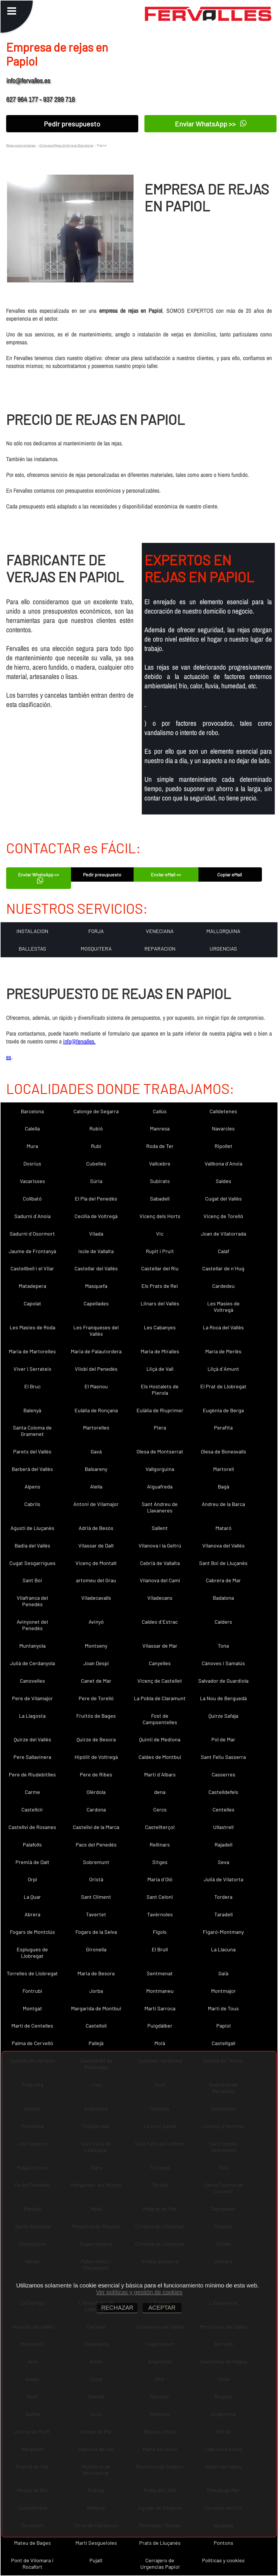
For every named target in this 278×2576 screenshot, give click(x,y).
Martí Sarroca (159, 2008)
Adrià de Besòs (96, 1528)
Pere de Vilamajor (32, 1698)
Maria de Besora (96, 1973)
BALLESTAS (32, 948)
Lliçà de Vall (159, 1369)
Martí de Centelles (32, 2025)
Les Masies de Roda (32, 1327)
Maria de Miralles (160, 1351)
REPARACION (159, 948)
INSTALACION (32, 931)
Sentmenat (160, 1973)
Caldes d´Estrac (160, 1621)
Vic (159, 1233)
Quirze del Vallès (32, 1739)
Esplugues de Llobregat (32, 1952)
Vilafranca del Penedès (32, 1600)
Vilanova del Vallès (223, 1545)
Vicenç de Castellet (159, 1680)
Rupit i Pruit (160, 1251)
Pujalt (96, 2560)
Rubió (96, 1128)
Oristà (96, 1879)
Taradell (223, 1914)
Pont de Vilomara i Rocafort (32, 2563)
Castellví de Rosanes (32, 1827)
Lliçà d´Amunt (223, 1369)
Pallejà (96, 2043)
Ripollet (223, 1146)
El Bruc (32, 1386)
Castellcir (32, 1809)
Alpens (32, 1486)
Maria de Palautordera (96, 1351)
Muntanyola (32, 1645)
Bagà (223, 1486)
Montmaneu (160, 1991)
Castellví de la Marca (96, 1827)
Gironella (96, 1949)
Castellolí (96, 2025)
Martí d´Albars (160, 1774)
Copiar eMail (229, 874)
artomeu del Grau (96, 1580)
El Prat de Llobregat (223, 1386)
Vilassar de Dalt (96, 1545)
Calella (32, 1128)
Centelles (223, 1809)
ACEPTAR (162, 2307)
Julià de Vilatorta (223, 1879)
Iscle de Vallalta (96, 1251)
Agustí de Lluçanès (32, 1528)
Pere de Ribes (96, 1774)
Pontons (223, 2542)
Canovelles (32, 1680)
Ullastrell (223, 1827)
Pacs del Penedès (96, 1844)
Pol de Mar (223, 1739)
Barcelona (32, 1111)
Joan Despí (96, 1663)
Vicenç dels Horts (159, 1216)
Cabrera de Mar (223, 1580)
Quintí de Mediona (159, 1739)
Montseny (96, 1645)
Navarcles (223, 1128)
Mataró (223, 1528)
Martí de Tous (223, 2008)
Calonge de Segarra (96, 1111)
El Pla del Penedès (96, 1198)
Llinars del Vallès (160, 1303)
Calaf (223, 1251)
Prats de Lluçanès (160, 2542)
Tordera (223, 1897)
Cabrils (32, 1504)
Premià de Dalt (32, 1862)
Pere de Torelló (96, 1698)
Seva (223, 1862)
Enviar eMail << (166, 874)
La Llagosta (32, 1715)
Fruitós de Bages (96, 1715)
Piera (160, 1427)
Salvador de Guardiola (223, 1680)
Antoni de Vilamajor (96, 1504)
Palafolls (32, 1844)
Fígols (160, 1932)
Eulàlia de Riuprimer (160, 1410)
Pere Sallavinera (32, 1757)
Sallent (160, 1528)
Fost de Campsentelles (160, 1718)
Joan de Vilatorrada (223, 1233)
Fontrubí (32, 1991)
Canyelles (160, 1663)
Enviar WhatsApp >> (210, 123)
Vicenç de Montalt (96, 1563)
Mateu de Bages (32, 2542)
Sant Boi (32, 1580)
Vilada (96, 1233)
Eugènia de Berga (223, 1410)
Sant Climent (96, 1897)
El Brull (160, 1949)
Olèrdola (96, 1792)
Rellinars (160, 1844)
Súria (96, 1181)
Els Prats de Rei (159, 1286)
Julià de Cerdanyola (32, 1663)
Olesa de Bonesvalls (223, 1451)
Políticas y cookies (223, 2560)
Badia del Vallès (32, 1545)
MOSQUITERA (96, 948)
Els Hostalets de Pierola (160, 1389)
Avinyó (96, 1621)
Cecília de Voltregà (96, 1216)
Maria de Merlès (223, 1351)
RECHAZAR (117, 2307)
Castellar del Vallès (96, 1268)
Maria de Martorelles (32, 1351)
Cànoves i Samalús (223, 1663)
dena (159, 1792)
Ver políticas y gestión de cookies (139, 2292)
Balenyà (32, 1410)
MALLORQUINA (223, 931)
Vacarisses (32, 1181)
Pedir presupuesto (72, 123)
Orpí (32, 1879)
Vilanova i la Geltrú (160, 1545)
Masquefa (96, 1286)
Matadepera (32, 1286)
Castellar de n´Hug (223, 1268)
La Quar (32, 1897)
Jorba (96, 1991)
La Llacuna (223, 1949)
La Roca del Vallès (223, 1327)
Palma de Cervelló (32, 2043)
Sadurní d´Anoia (32, 1216)
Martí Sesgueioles (96, 2542)
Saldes (223, 1181)
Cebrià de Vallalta (160, 1563)
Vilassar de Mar (159, 1645)
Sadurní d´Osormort (32, 1233)
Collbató (32, 1198)
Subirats (160, 1181)
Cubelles (96, 1163)
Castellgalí (223, 2043)
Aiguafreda (159, 1486)
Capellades (96, 1303)
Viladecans (159, 1597)
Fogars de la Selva (96, 1932)
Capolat (32, 1303)
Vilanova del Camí (160, 1580)
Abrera (32, 1914)
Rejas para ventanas (21, 145)
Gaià (223, 1973)
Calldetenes (223, 1111)
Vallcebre (159, 1163)
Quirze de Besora (96, 1739)
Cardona (96, 1809)
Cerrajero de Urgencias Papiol (159, 2563)
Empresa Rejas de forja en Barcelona (66, 145)
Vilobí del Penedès (96, 1369)
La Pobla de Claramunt (160, 1698)
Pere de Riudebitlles (32, 1774)
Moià (159, 2043)
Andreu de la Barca (223, 1504)
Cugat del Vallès (223, 1198)
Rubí (96, 1146)
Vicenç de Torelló (223, 1216)
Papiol (223, 2025)
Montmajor (223, 1991)
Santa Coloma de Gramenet (32, 1430)
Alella (96, 1486)
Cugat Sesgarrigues (32, 1563)
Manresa (160, 1128)
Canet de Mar (96, 1680)
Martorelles (96, 1427)
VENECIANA (160, 931)
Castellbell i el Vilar (32, 1268)
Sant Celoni (159, 1897)
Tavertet (96, 1914)
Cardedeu (223, 1286)
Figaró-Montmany (223, 1932)
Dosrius (32, 1163)
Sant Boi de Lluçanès (223, 1563)
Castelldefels (223, 1792)
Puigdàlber (159, 2025)
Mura (32, 1146)
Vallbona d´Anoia (223, 1163)
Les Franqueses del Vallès (96, 1330)
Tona (223, 1645)
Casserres (223, 1774)
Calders (223, 1621)
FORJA (96, 931)
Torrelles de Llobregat (32, 1973)
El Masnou (96, 1386)
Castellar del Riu (160, 1268)
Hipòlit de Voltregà (96, 1757)
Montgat (32, 2008)
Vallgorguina (160, 1469)
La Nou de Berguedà (223, 1698)
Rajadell (223, 1844)
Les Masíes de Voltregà (223, 1306)
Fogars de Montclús (32, 1932)
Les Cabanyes (160, 1327)
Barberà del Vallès (32, 1469)
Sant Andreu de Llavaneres (160, 1507)
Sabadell (160, 1198)
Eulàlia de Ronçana (96, 1410)
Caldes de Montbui (160, 1757)
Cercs (160, 1809)
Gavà (96, 1451)
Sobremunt (96, 1862)
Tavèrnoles (160, 1914)
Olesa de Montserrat (160, 1451)
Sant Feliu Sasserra (223, 1757)
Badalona (223, 1597)
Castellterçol (160, 1827)
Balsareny (96, 1469)
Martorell (223, 1469)
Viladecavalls (96, 1597)
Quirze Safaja (223, 1715)
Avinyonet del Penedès (32, 1624)
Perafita (223, 1427)
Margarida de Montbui (96, 2008)
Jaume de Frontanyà (32, 1251)
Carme (32, 1792)
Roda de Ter (160, 1146)
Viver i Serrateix (32, 1369)
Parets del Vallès (32, 1451)
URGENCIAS (223, 948)
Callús (160, 1111)
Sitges (160, 1862)
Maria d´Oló (159, 1879)
